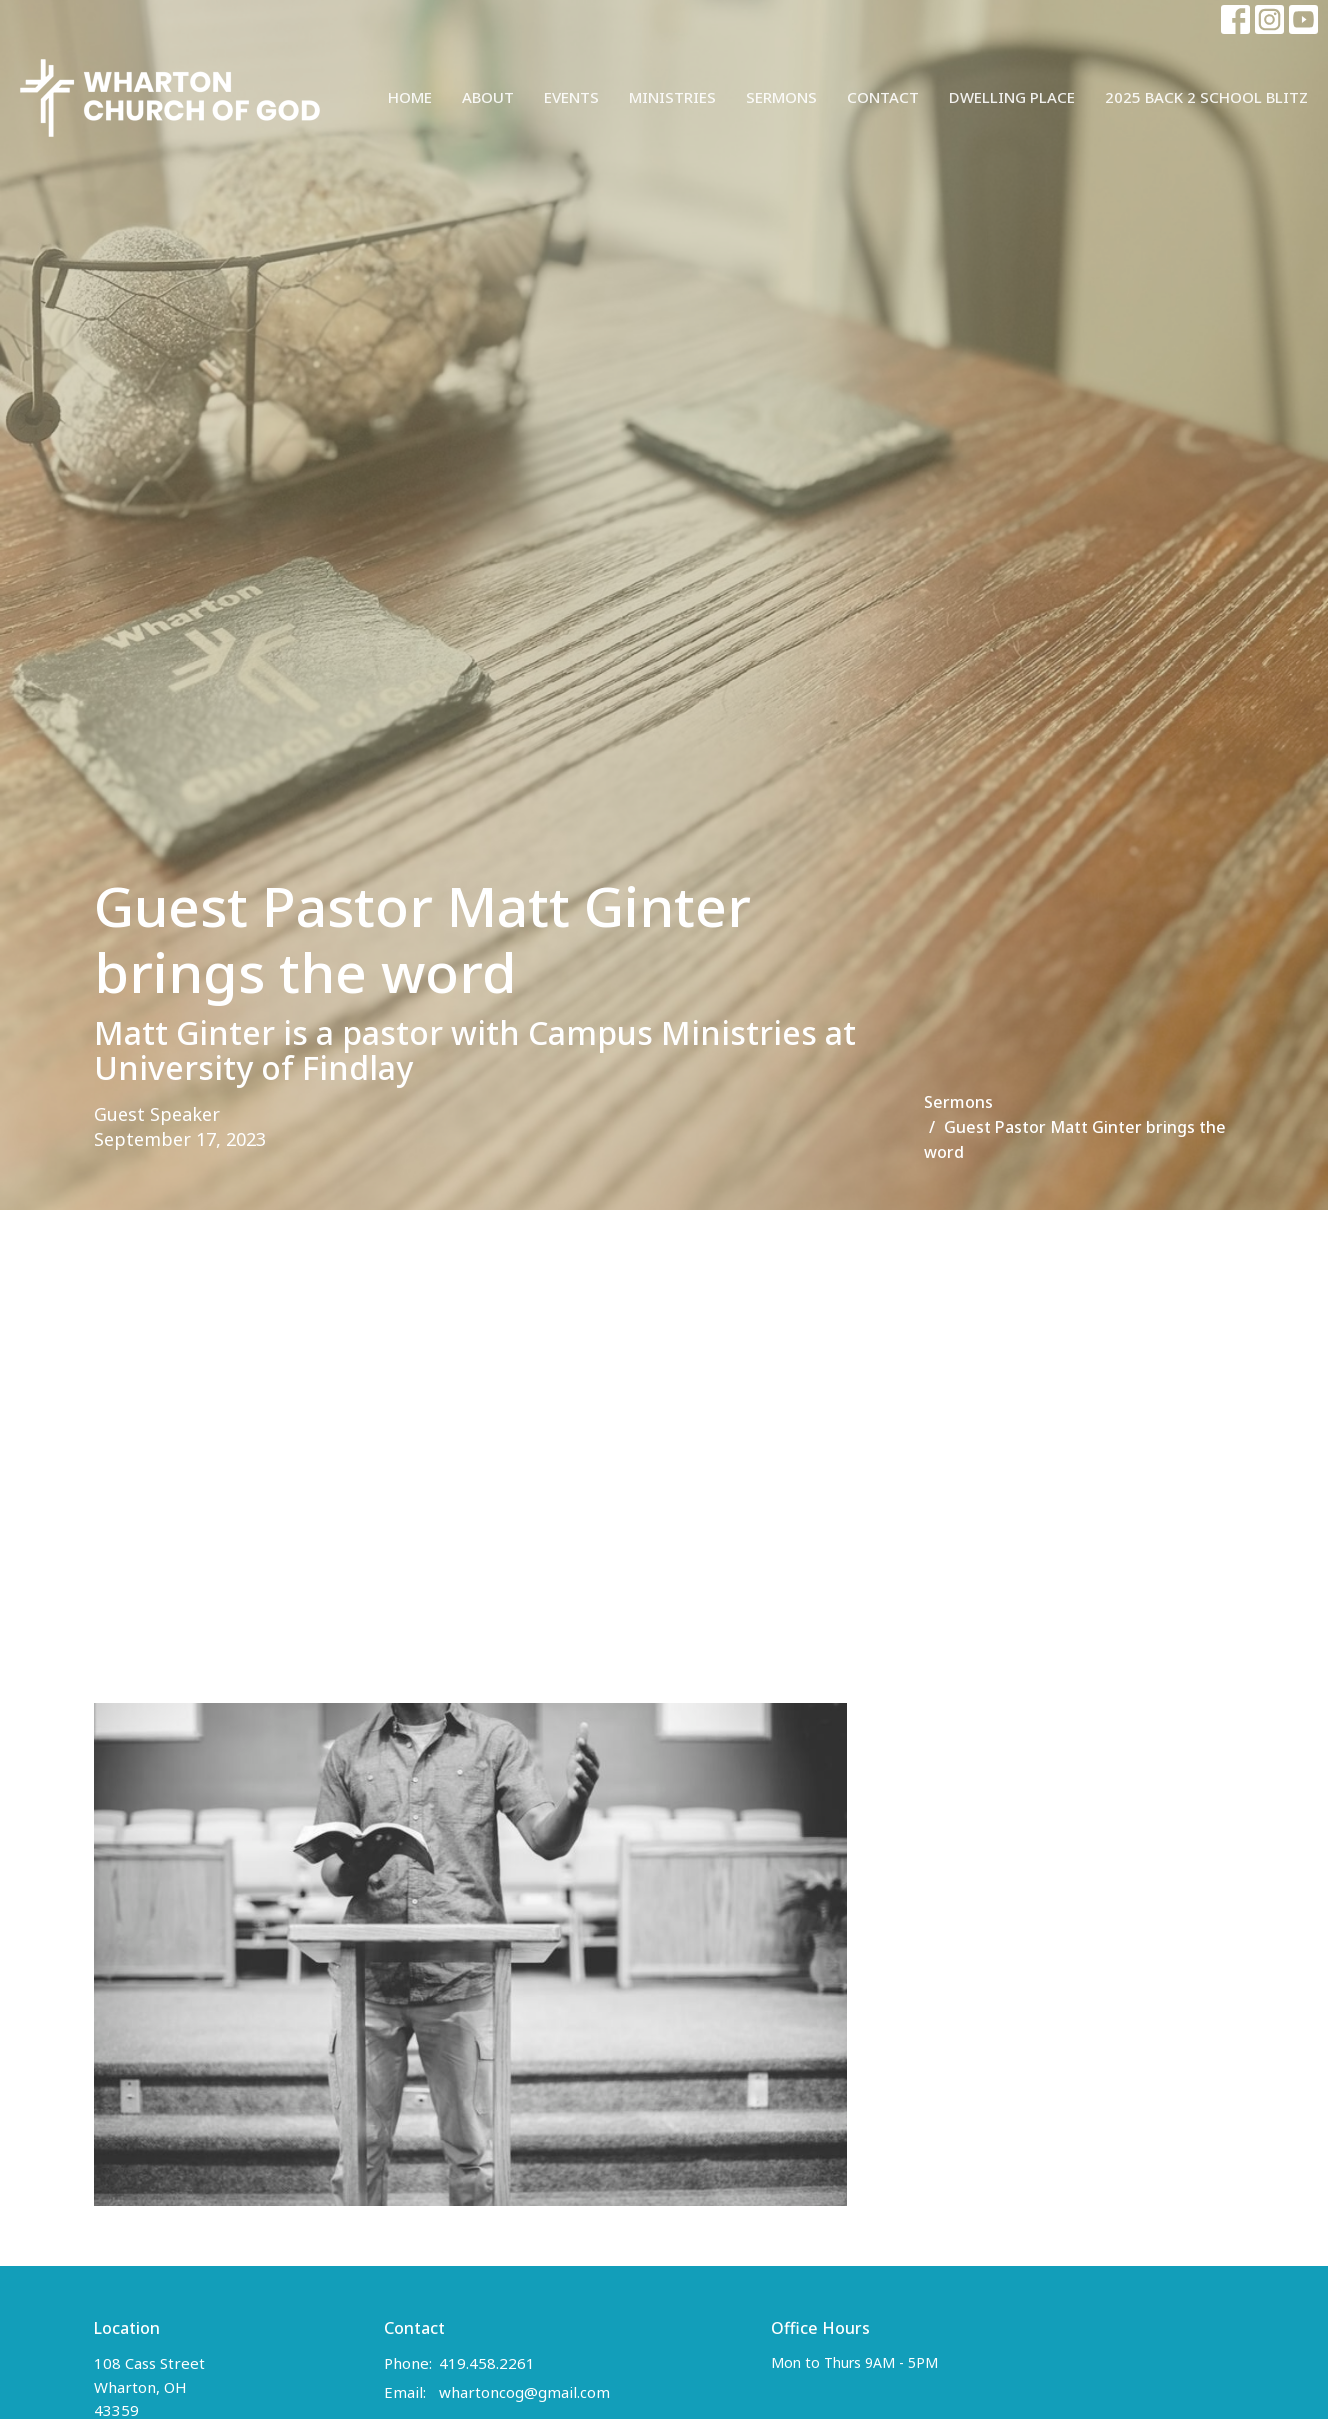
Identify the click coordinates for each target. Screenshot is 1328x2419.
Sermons (781, 97)
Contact (883, 97)
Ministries (672, 97)
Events (571, 97)
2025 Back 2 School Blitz (1206, 97)
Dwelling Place (1012, 97)
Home (410, 97)
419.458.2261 (487, 2363)
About (488, 97)
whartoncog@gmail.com (524, 2392)
